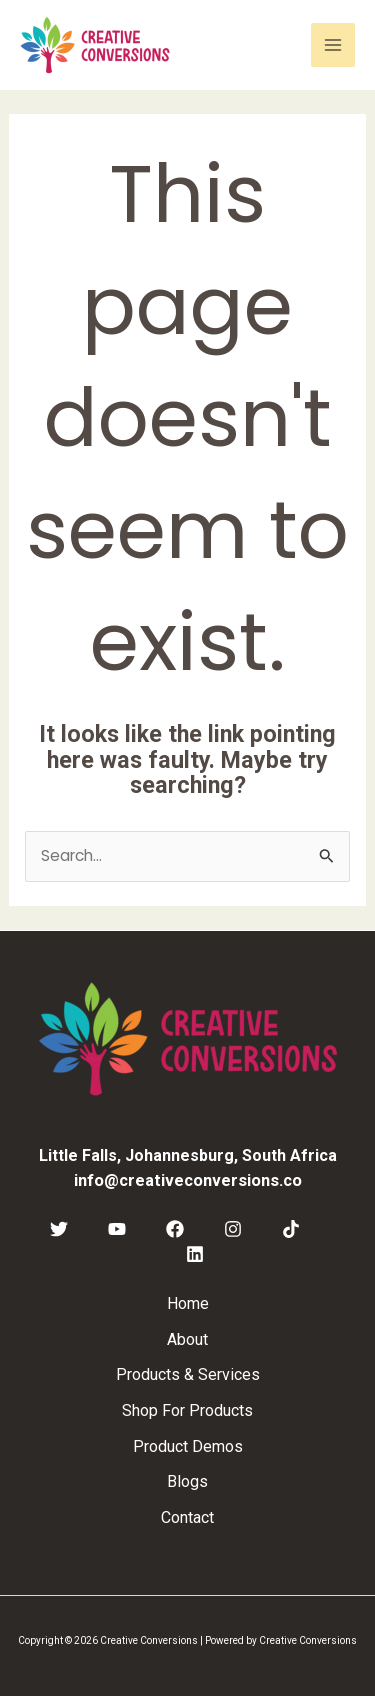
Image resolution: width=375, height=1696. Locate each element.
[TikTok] (291, 1229)
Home (188, 1303)
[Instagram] (233, 1229)
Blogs (187, 1481)
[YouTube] (117, 1229)
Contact (187, 1517)
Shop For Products (187, 1410)
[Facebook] (175, 1229)
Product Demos (188, 1446)
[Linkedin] (195, 1254)
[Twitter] (59, 1229)
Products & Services (188, 1374)
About (187, 1339)
